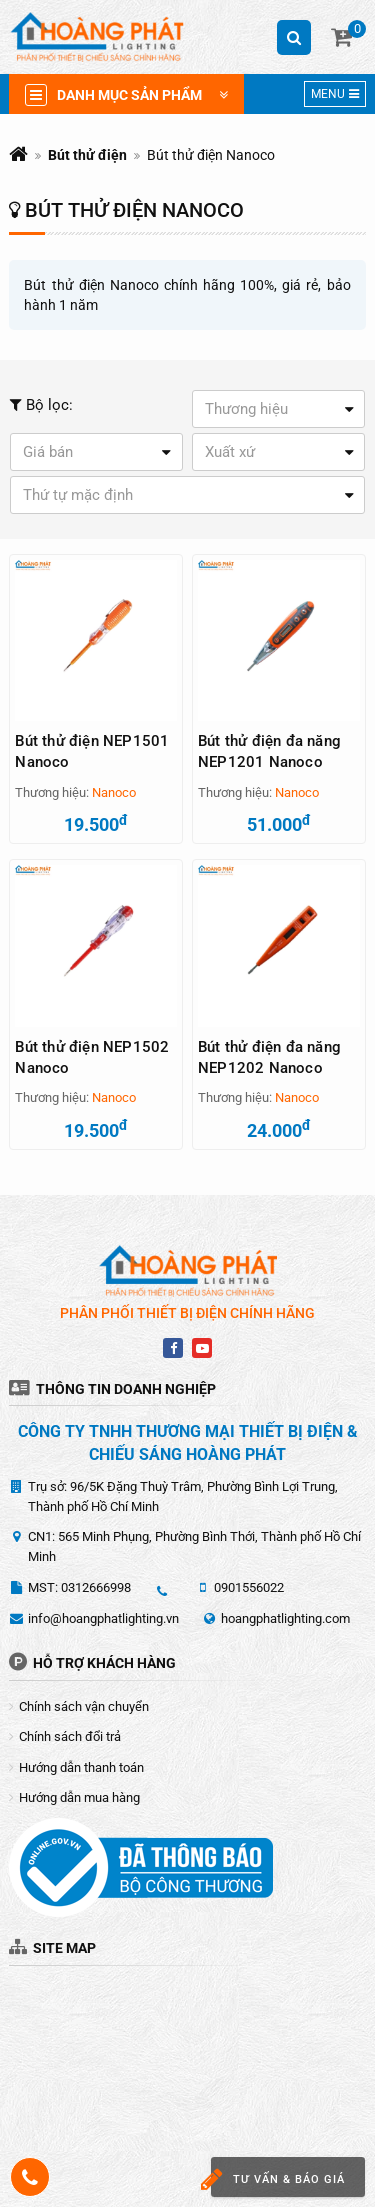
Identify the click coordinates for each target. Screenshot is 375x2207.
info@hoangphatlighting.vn (103, 1618)
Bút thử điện (87, 155)
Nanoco (114, 792)
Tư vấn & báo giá (278, 2179)
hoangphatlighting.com (285, 1618)
